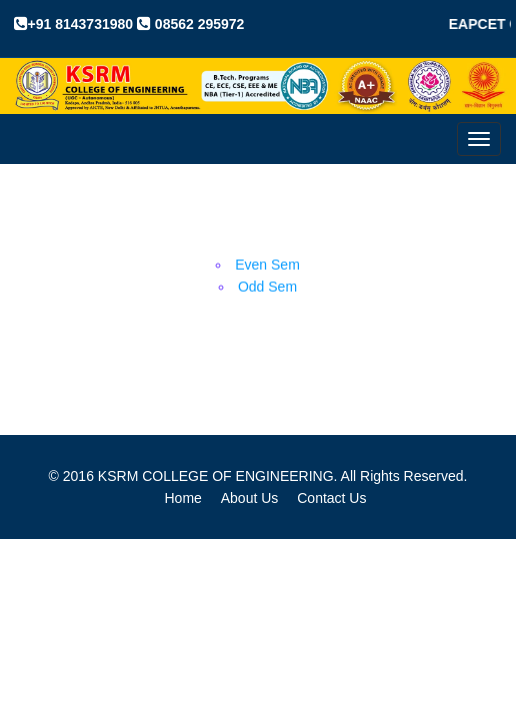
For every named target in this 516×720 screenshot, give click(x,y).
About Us (250, 498)
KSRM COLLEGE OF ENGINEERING (216, 476)
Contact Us (331, 498)
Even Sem (267, 265)
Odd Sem (267, 287)
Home (183, 498)
